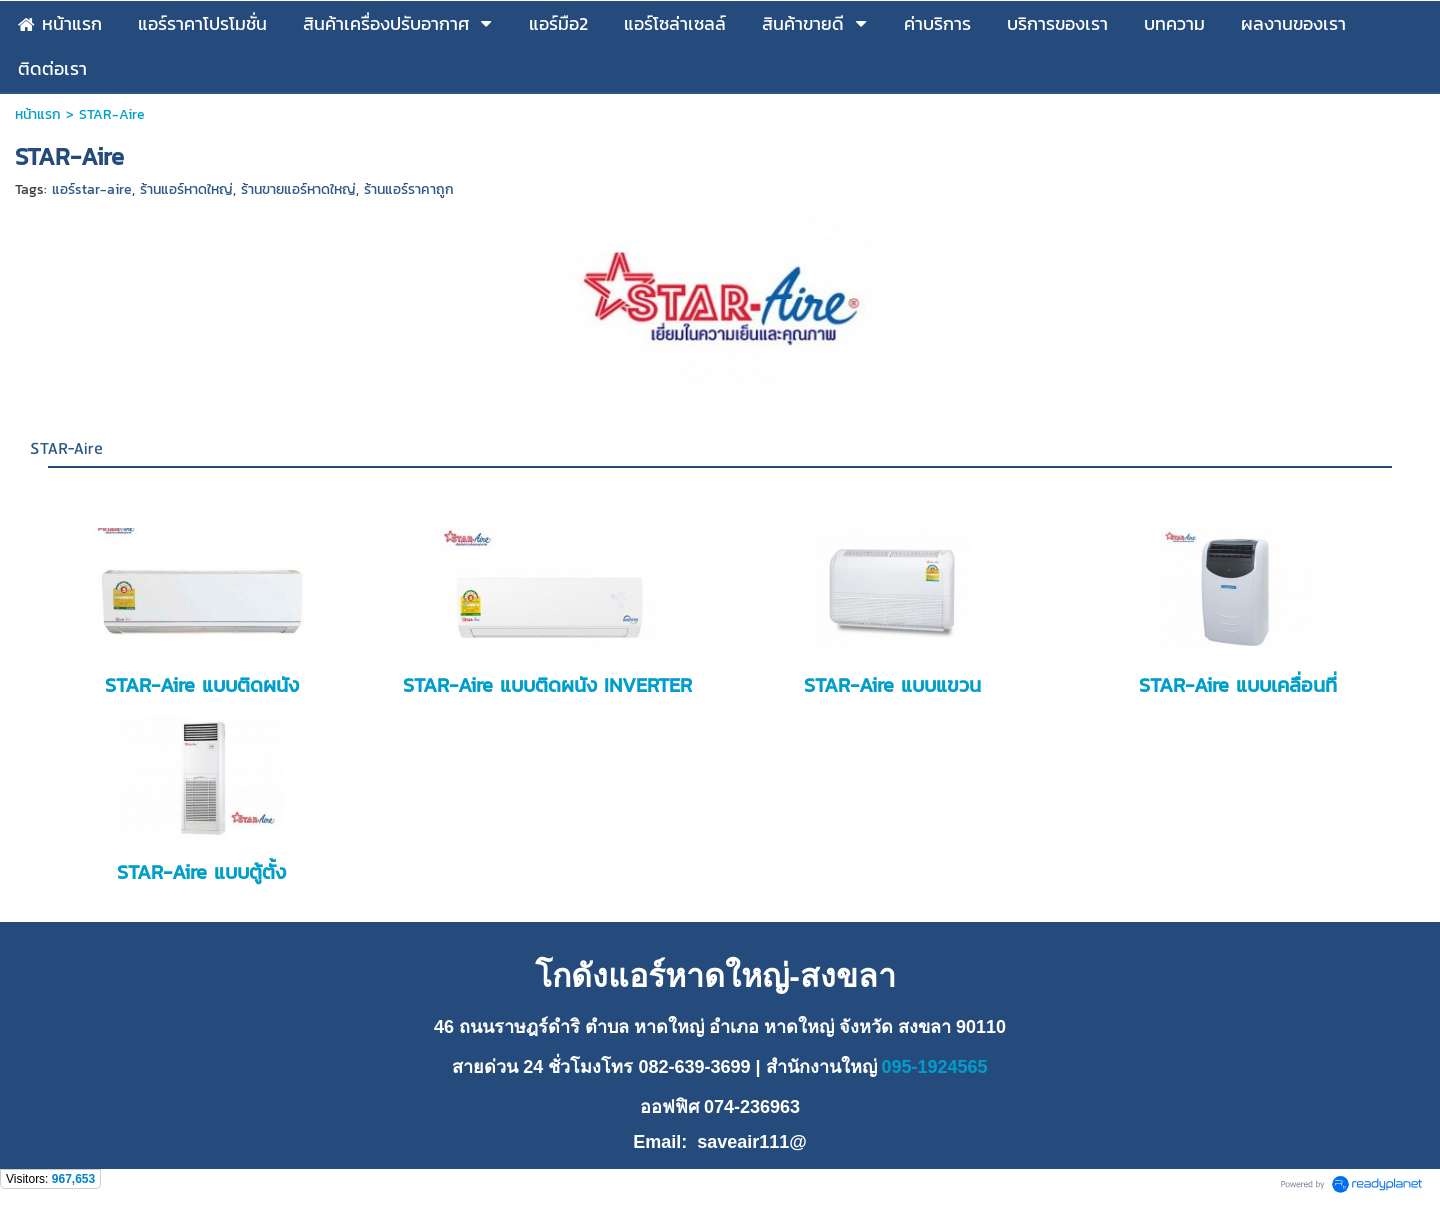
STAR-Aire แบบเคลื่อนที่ (1238, 685)
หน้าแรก (38, 114)
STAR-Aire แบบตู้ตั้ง (201, 872)
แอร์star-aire (92, 189)
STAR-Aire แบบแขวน (892, 685)
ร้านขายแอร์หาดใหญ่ (298, 189)
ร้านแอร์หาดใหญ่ (186, 189)
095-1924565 (932, 1067)
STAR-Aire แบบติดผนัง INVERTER (547, 685)
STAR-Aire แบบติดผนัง (202, 685)
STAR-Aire (66, 449)
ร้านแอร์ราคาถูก (409, 189)
